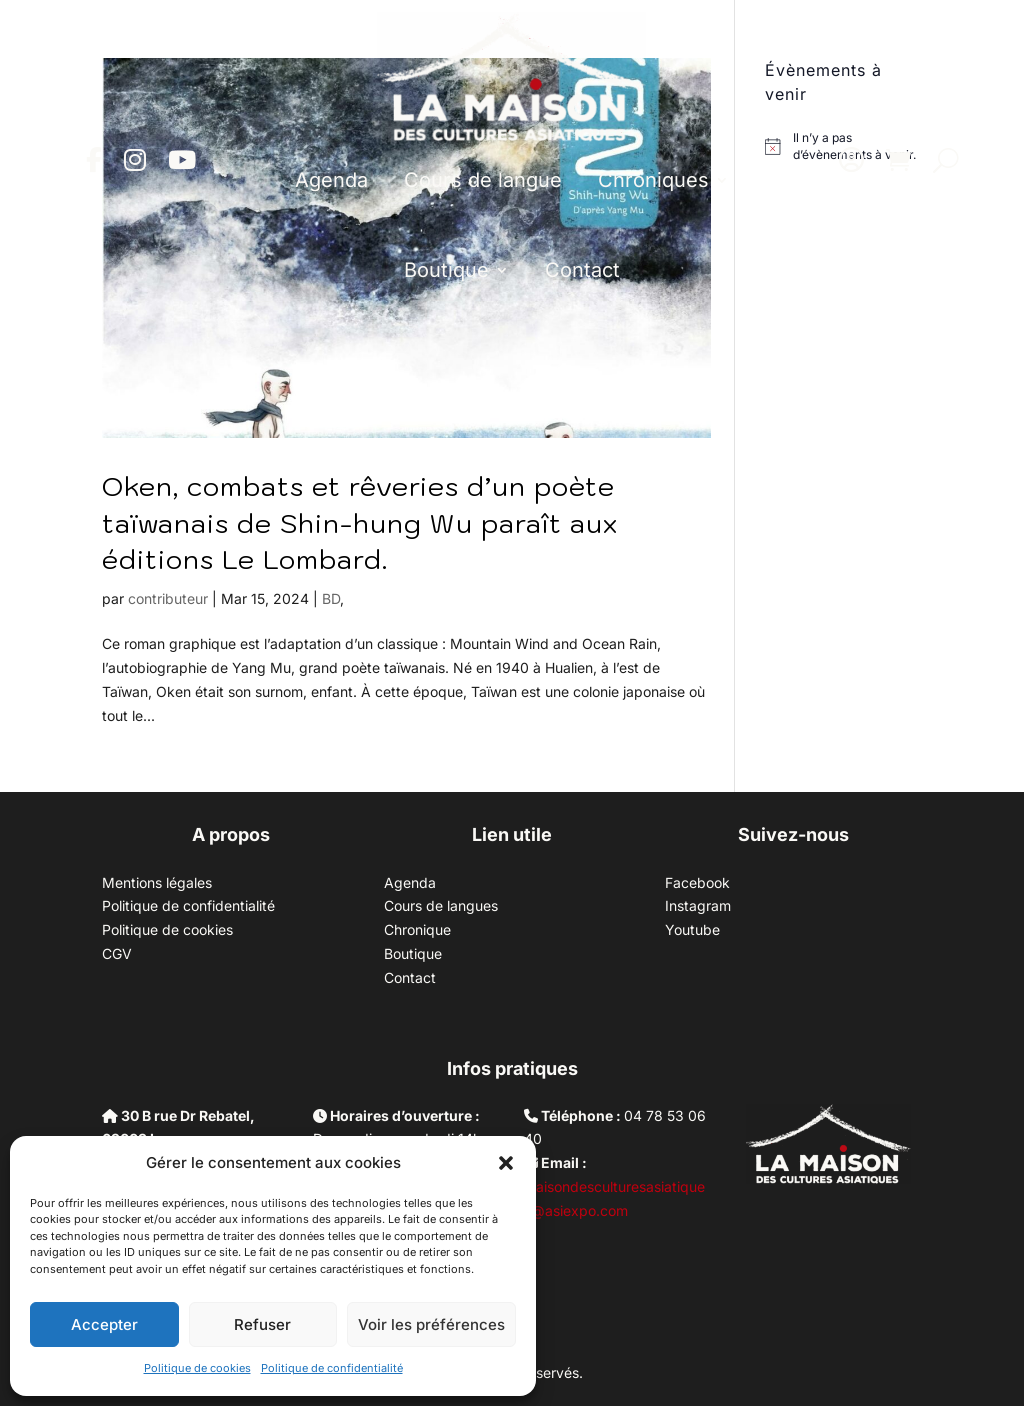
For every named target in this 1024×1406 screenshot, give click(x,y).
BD (331, 598)
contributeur (168, 598)
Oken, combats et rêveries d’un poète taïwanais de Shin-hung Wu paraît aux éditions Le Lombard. (360, 522)
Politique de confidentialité (332, 1368)
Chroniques (653, 180)
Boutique (446, 270)
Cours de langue (483, 180)
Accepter (104, 1324)
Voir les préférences (431, 1324)
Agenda (331, 180)
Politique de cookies (197, 1368)
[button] (506, 1163)
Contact (582, 270)
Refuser (262, 1324)
